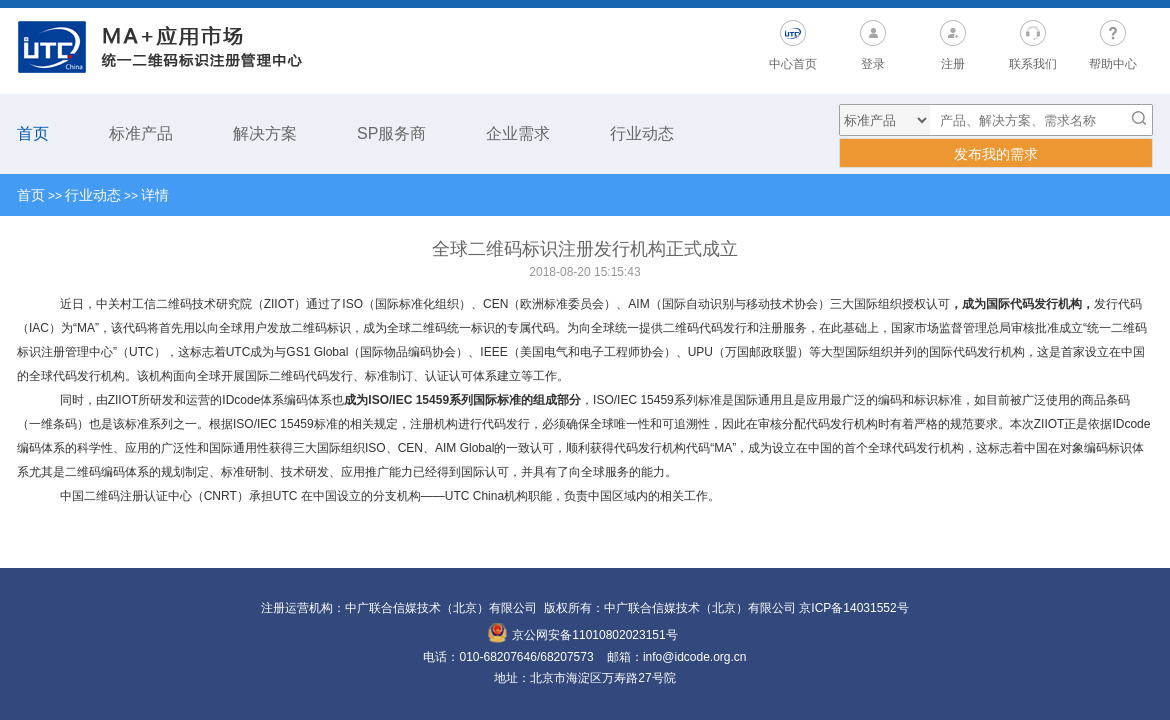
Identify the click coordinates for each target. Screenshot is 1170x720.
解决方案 (265, 133)
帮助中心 (1113, 64)
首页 (33, 133)
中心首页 (793, 64)
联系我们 (1033, 64)
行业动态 (642, 133)
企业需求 (518, 133)
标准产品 (141, 133)
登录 (873, 64)
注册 (953, 64)
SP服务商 (391, 133)
